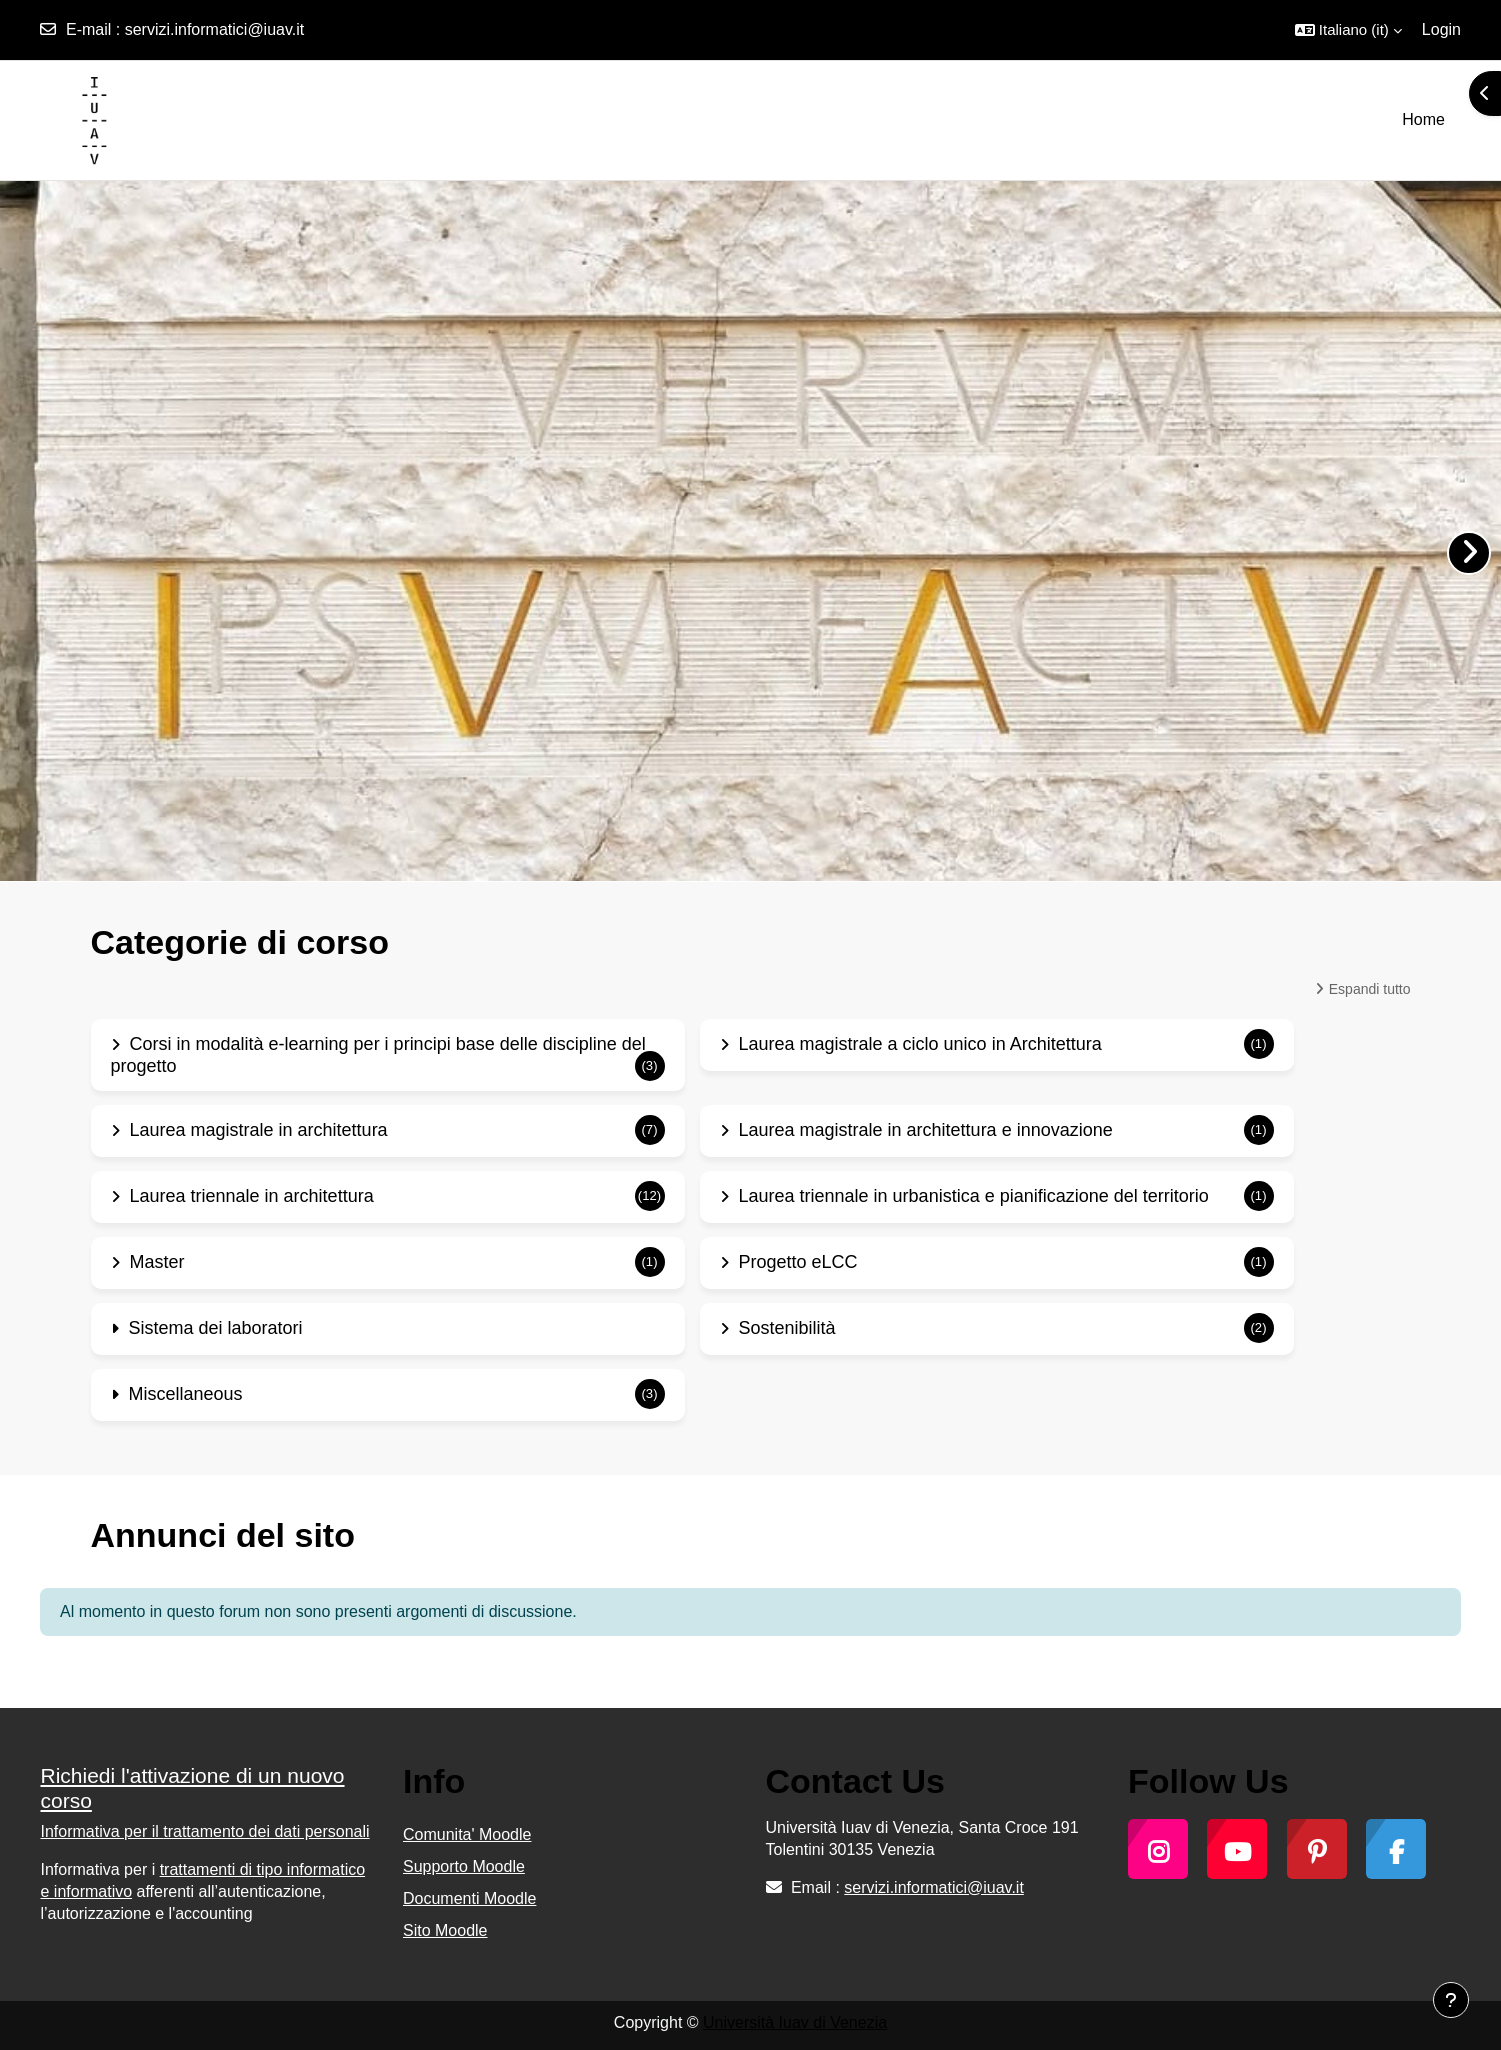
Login (1441, 29)
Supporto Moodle (464, 1866)
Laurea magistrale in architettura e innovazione (926, 1130)
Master (157, 1262)
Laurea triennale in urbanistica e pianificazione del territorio (974, 1196)
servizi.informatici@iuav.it (215, 29)
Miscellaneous (186, 1394)
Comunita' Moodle (467, 1834)
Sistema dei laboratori (216, 1328)
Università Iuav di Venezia (795, 2022)
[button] (1348, 30)
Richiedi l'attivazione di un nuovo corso (193, 1788)
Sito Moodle (445, 1930)
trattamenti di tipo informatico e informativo (203, 1880)
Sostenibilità (787, 1328)
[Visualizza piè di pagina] (1451, 2000)
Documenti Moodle (469, 1898)
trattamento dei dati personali (266, 1831)
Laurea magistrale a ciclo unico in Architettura (920, 1044)
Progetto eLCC (798, 1262)
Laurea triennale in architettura (252, 1196)
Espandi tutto (1370, 989)
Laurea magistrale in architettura (259, 1130)
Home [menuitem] (1423, 119)
